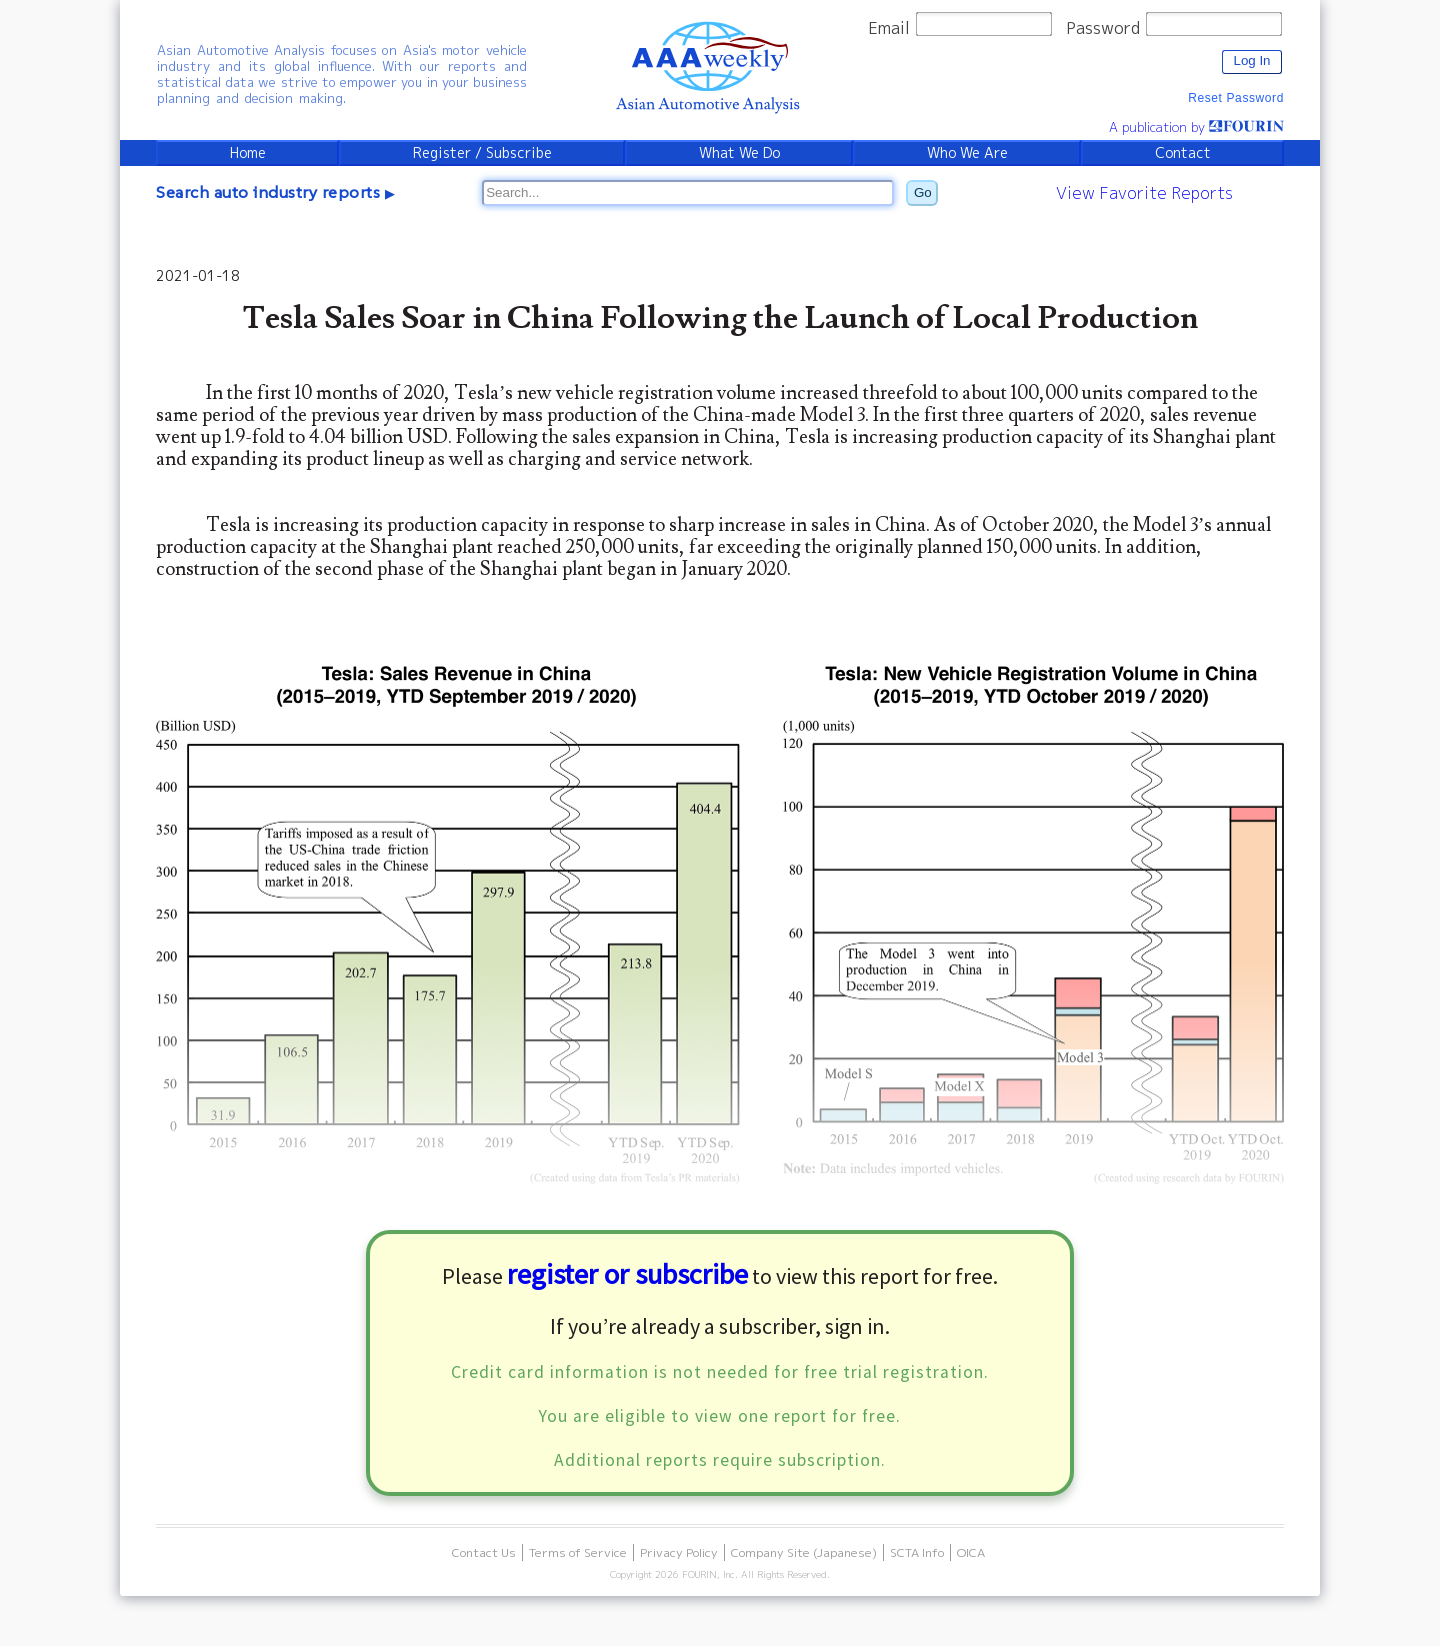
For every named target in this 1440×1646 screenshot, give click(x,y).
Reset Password (1236, 98)
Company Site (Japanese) (804, 1553)
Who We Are (968, 153)
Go (923, 192)
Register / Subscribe (482, 153)
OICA (971, 1553)
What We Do (740, 153)
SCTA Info (917, 1553)
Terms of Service (578, 1553)
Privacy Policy (679, 1553)
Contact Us (484, 1553)
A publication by (1196, 127)
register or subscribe (627, 1275)
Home (247, 153)
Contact (1183, 153)
